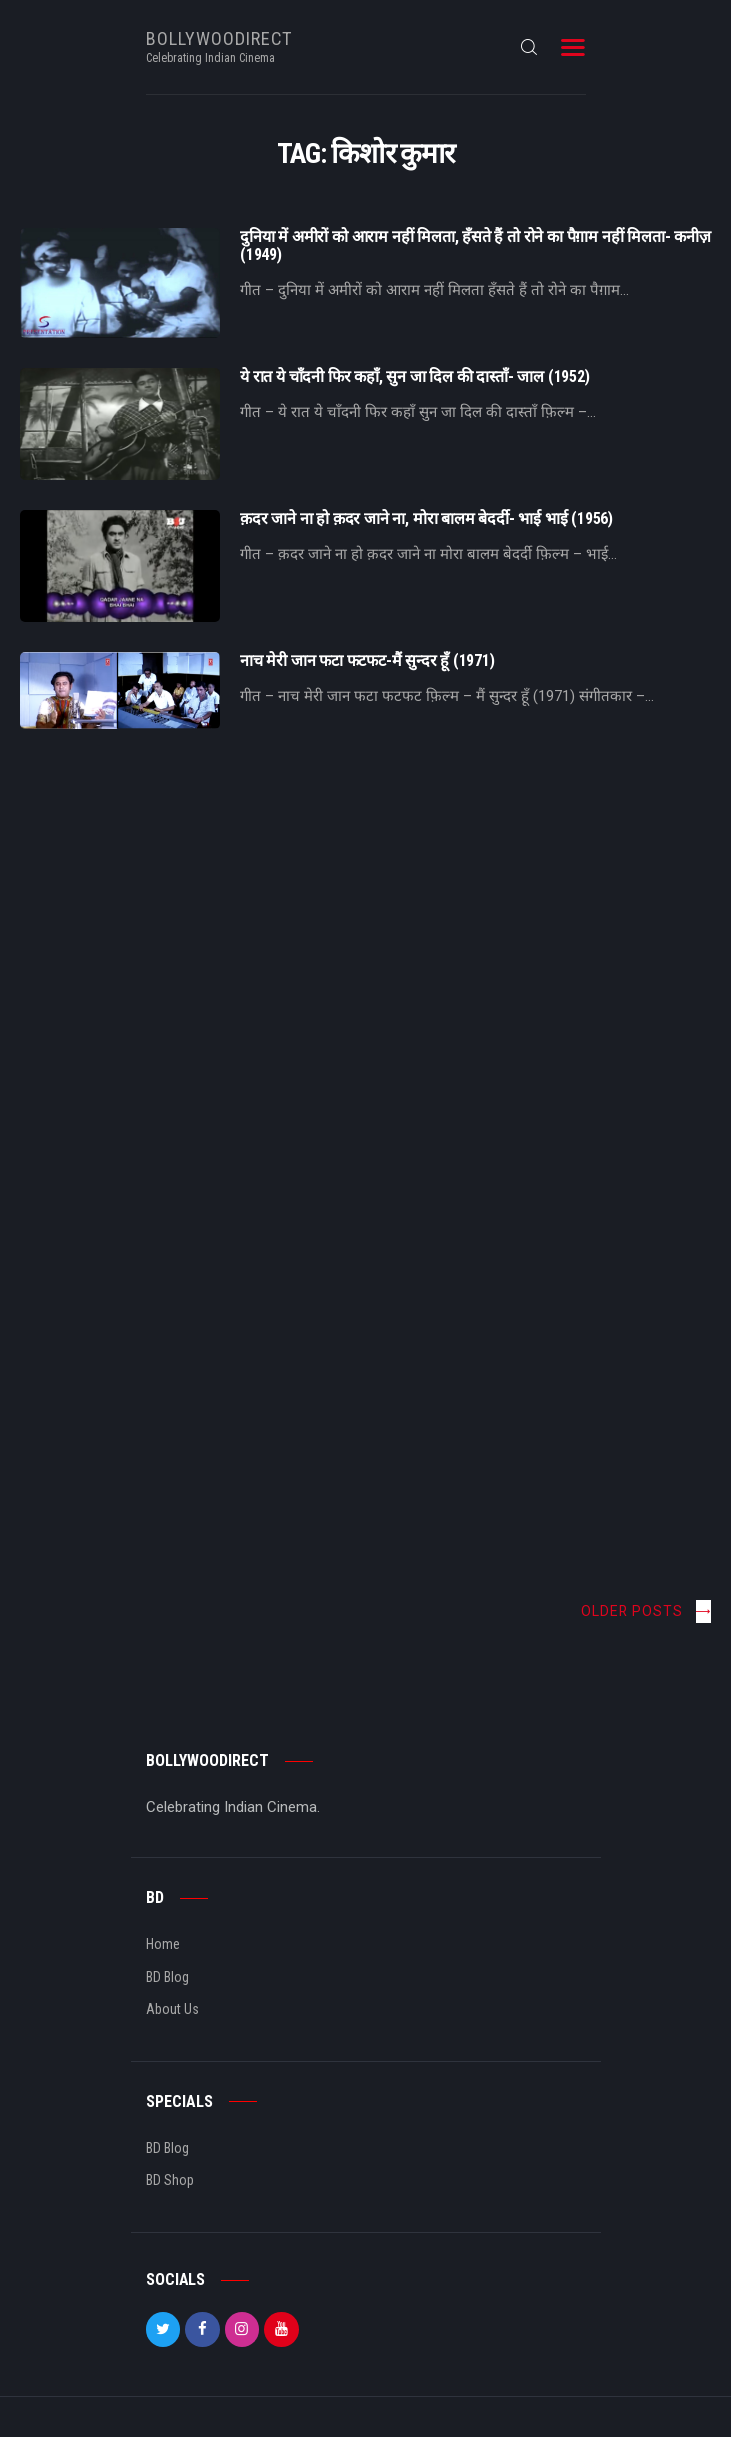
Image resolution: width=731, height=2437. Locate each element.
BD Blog (167, 1977)
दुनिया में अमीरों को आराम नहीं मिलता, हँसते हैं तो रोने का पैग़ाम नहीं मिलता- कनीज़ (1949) (475, 246)
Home (163, 1944)
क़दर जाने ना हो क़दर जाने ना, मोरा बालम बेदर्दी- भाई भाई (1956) (426, 519)
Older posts (632, 1611)
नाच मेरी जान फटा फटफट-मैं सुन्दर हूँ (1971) (367, 661)
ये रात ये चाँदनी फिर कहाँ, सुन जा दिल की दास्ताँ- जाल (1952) (415, 377)
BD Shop (170, 2180)
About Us (172, 2009)
